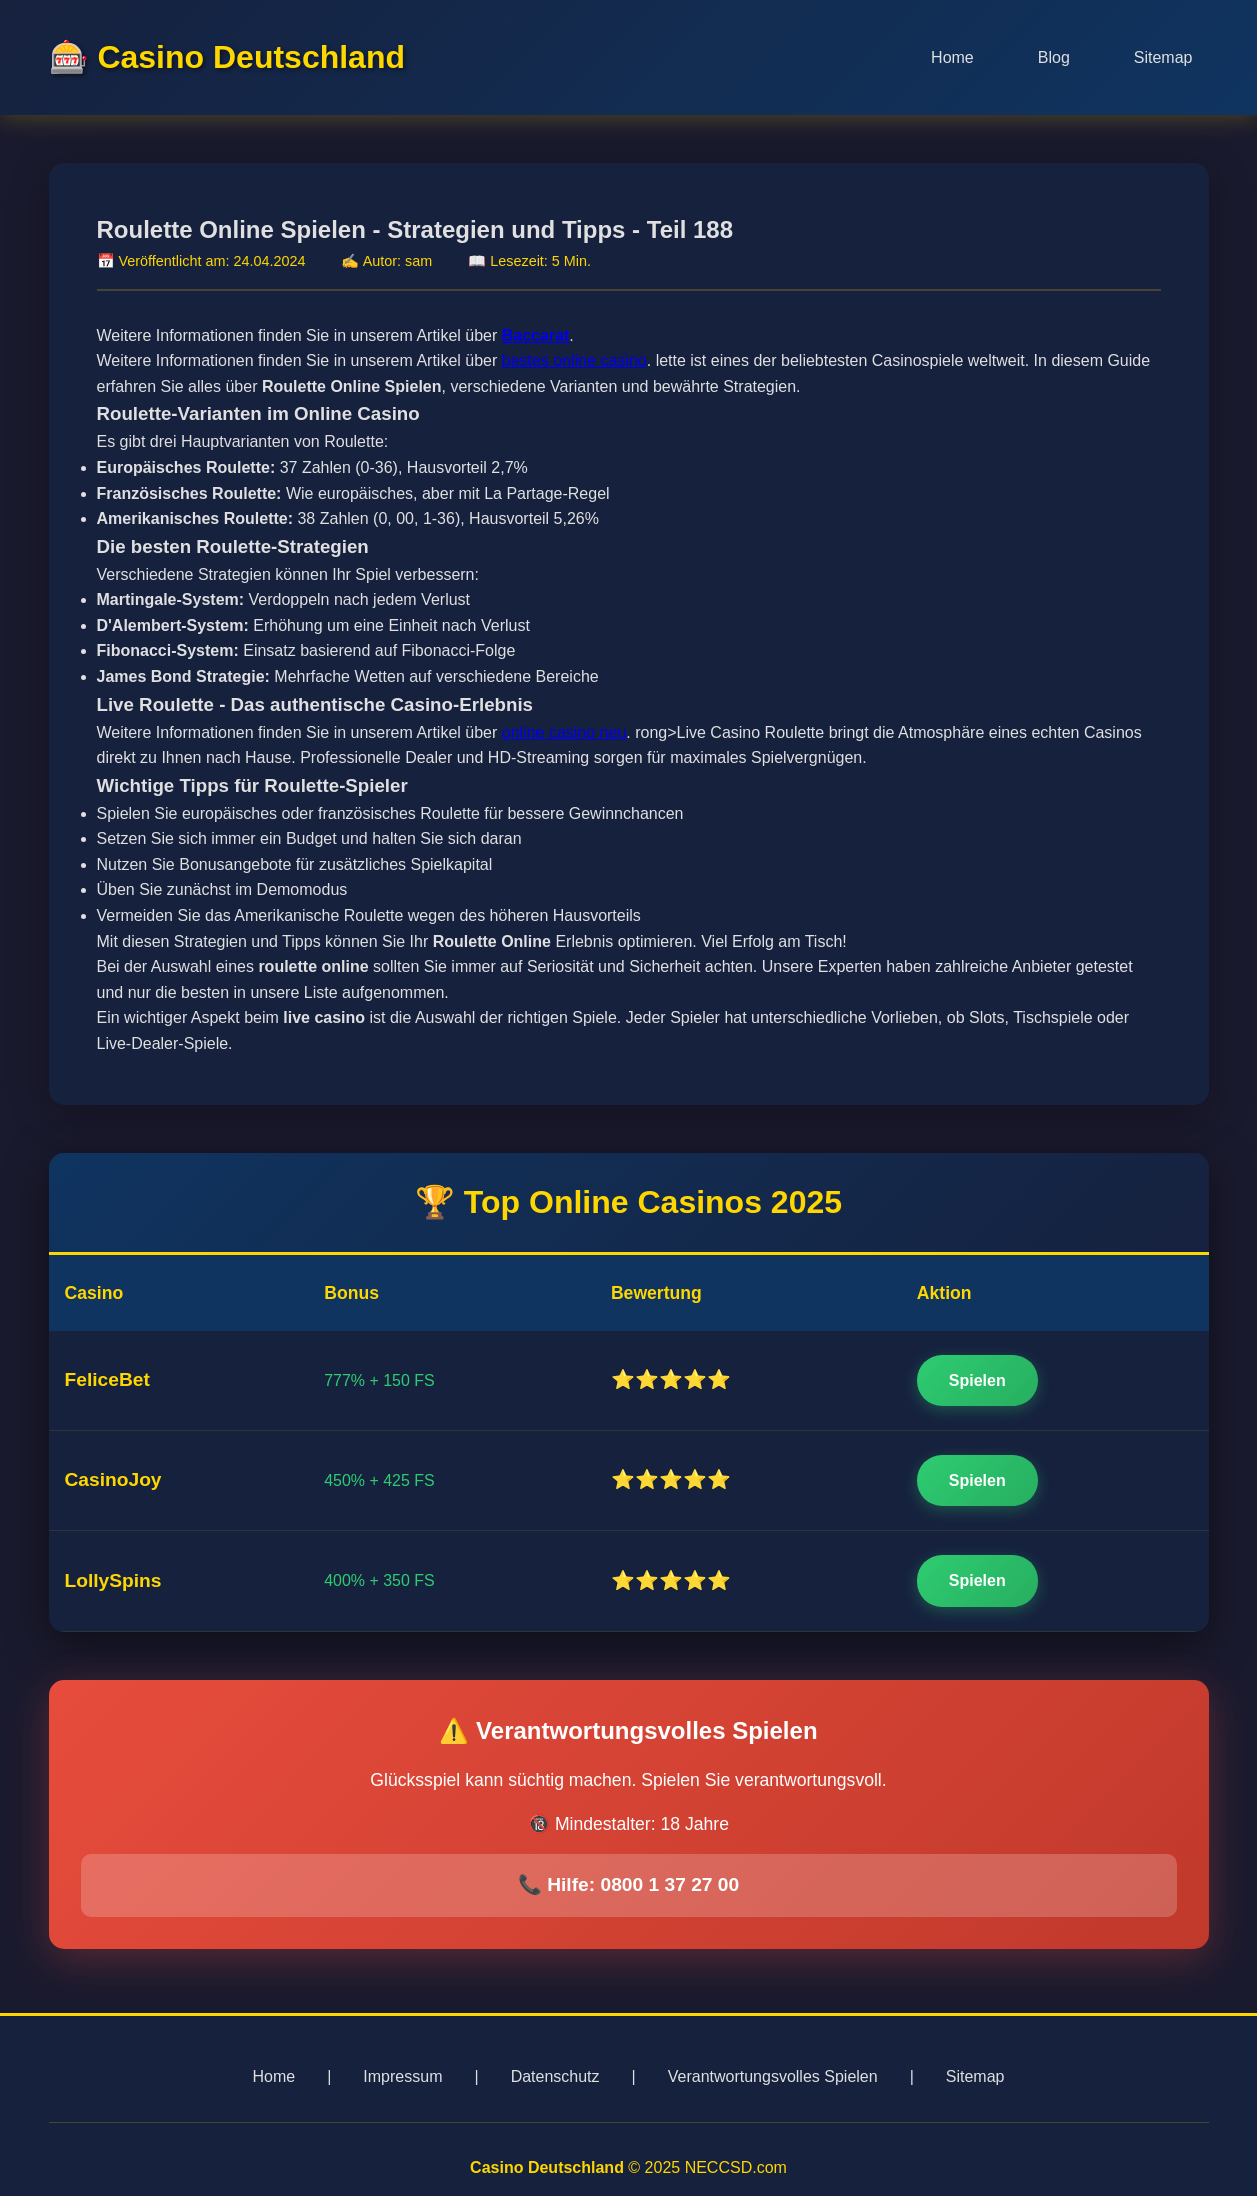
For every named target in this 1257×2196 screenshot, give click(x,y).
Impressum (402, 2076)
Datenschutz (555, 2076)
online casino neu (564, 732)
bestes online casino (574, 360)
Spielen (977, 1380)
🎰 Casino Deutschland (227, 57)
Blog (1054, 57)
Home (952, 57)
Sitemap (1163, 57)
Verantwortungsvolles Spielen (773, 2076)
